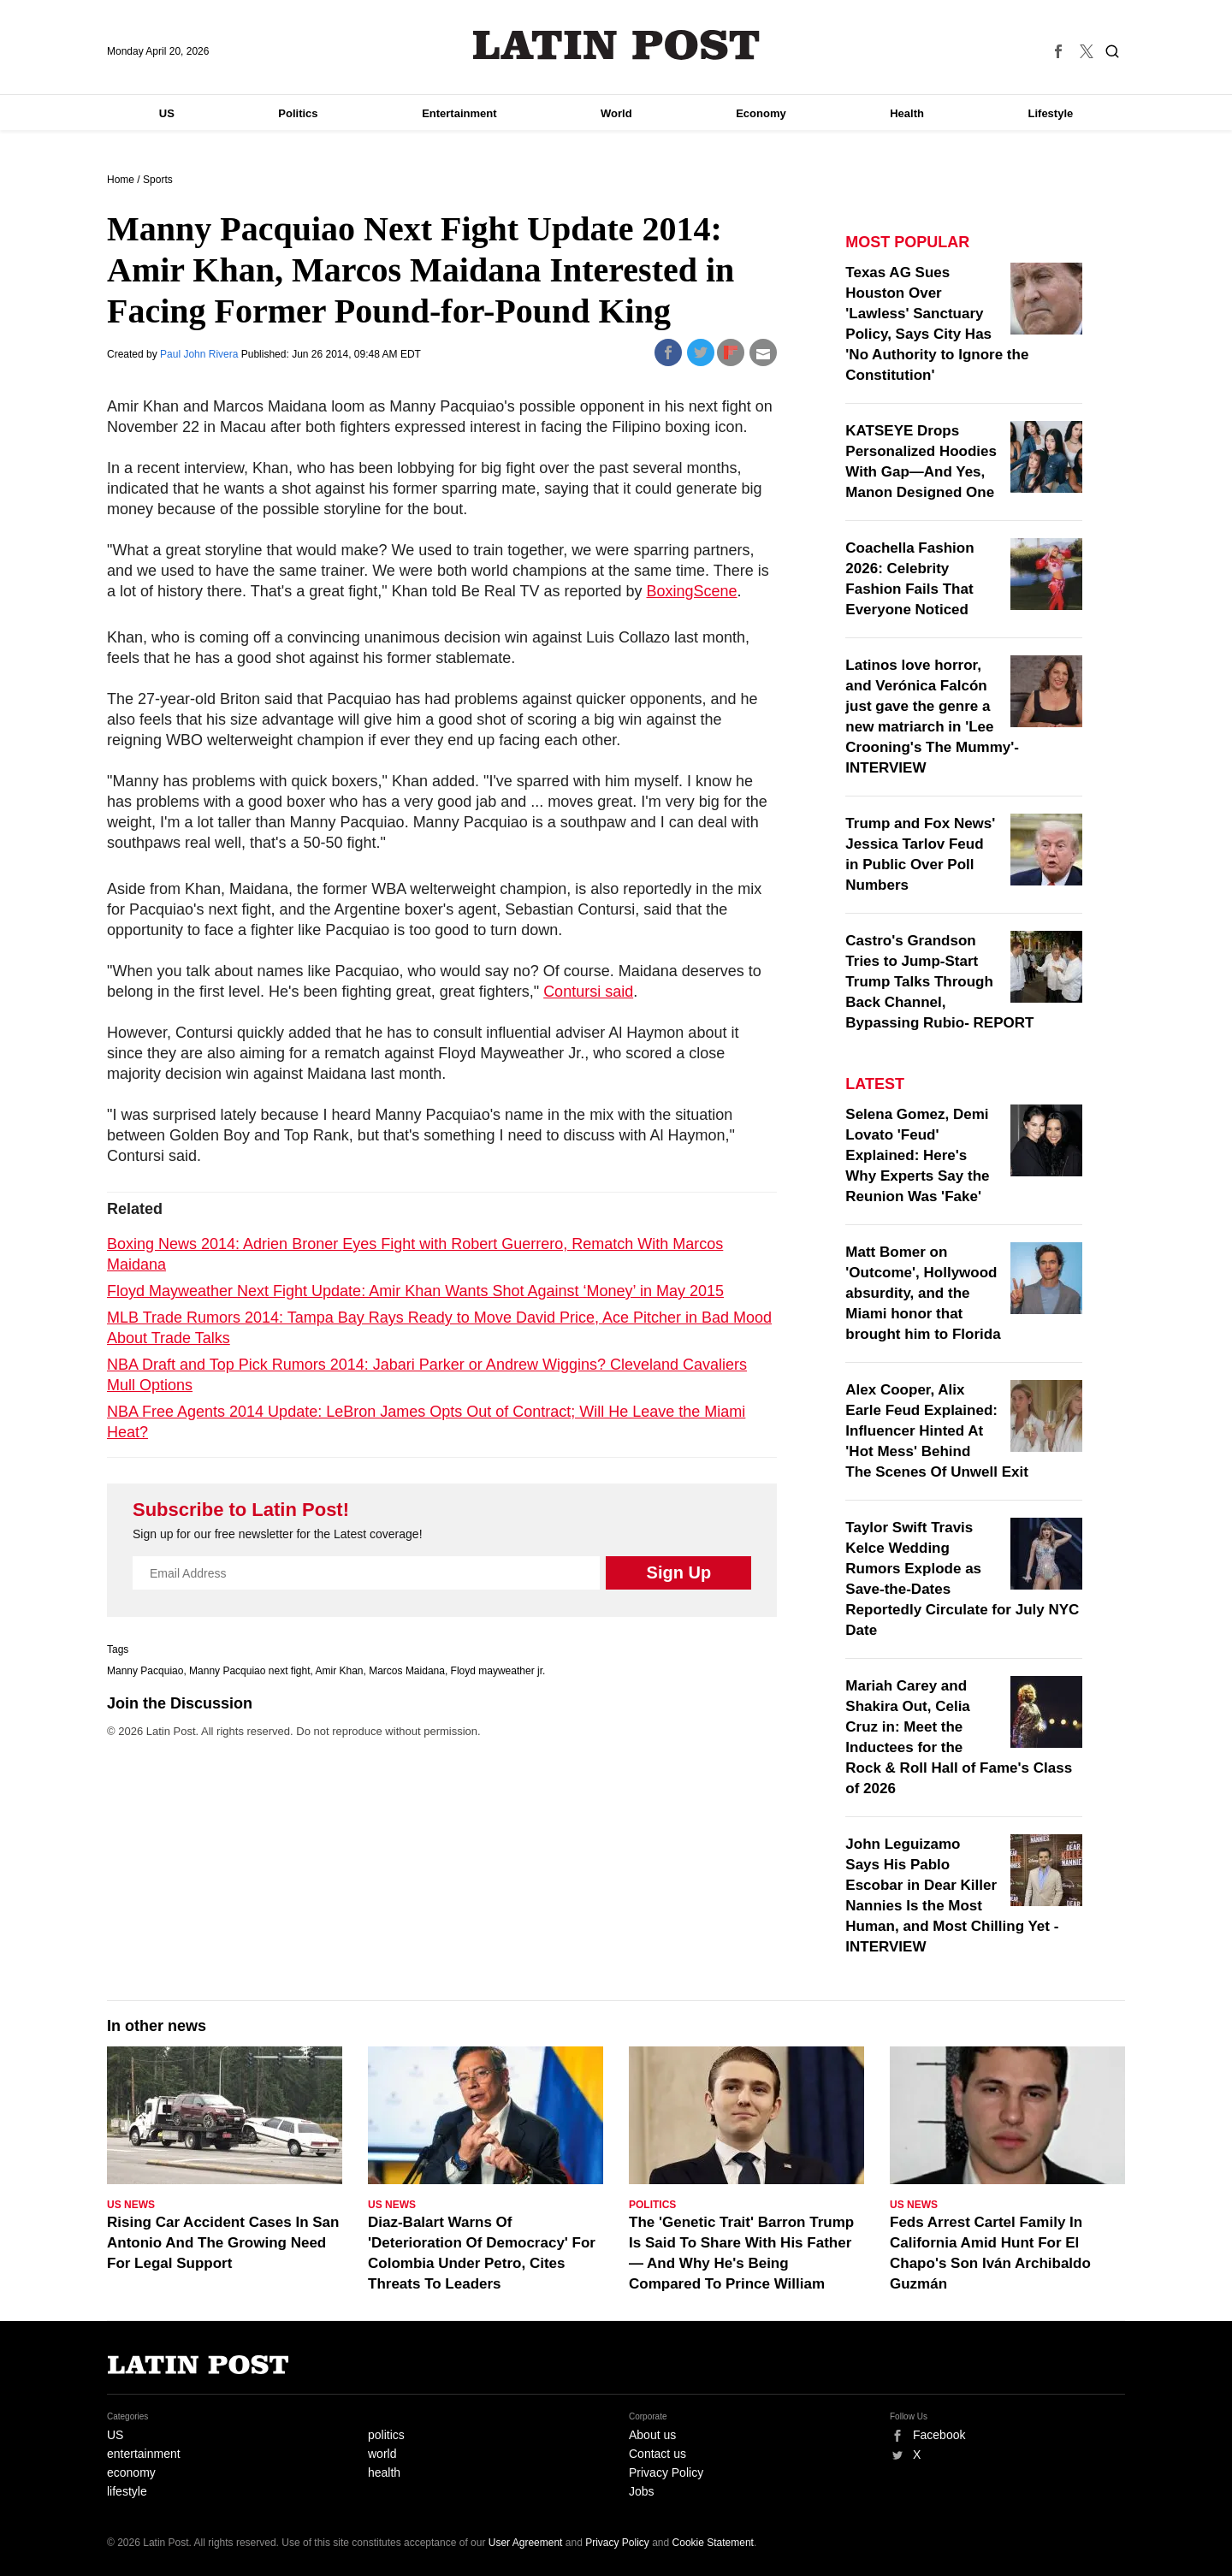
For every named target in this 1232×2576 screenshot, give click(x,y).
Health (907, 113)
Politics (297, 113)
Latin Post (616, 45)
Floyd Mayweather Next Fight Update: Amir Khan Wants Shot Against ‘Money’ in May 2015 (415, 1291)
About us (652, 2435)
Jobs (641, 2491)
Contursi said (588, 991)
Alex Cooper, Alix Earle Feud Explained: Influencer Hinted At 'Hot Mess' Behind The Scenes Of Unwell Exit (936, 1431)
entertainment (144, 2454)
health (384, 2472)
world (382, 2454)
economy (131, 2472)
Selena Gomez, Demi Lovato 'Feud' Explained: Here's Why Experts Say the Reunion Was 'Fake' (917, 1155)
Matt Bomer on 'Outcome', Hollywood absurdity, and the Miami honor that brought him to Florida (922, 1293)
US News (131, 2205)
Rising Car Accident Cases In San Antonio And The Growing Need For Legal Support (223, 2242)
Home (120, 180)
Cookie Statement (713, 2543)
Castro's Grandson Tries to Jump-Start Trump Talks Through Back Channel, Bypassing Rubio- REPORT (939, 982)
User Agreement (526, 2543)
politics (386, 2435)
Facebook (939, 2435)
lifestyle (127, 2491)
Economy (761, 113)
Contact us (657, 2454)
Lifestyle (1051, 113)
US (167, 113)
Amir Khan (340, 1671)
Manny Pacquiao (145, 1671)
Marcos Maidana (407, 1671)
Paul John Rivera (200, 354)
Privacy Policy (666, 2472)
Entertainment (459, 113)
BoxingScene (692, 591)
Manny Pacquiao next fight (249, 1671)
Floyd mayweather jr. (498, 1671)
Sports (158, 180)
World (616, 113)
